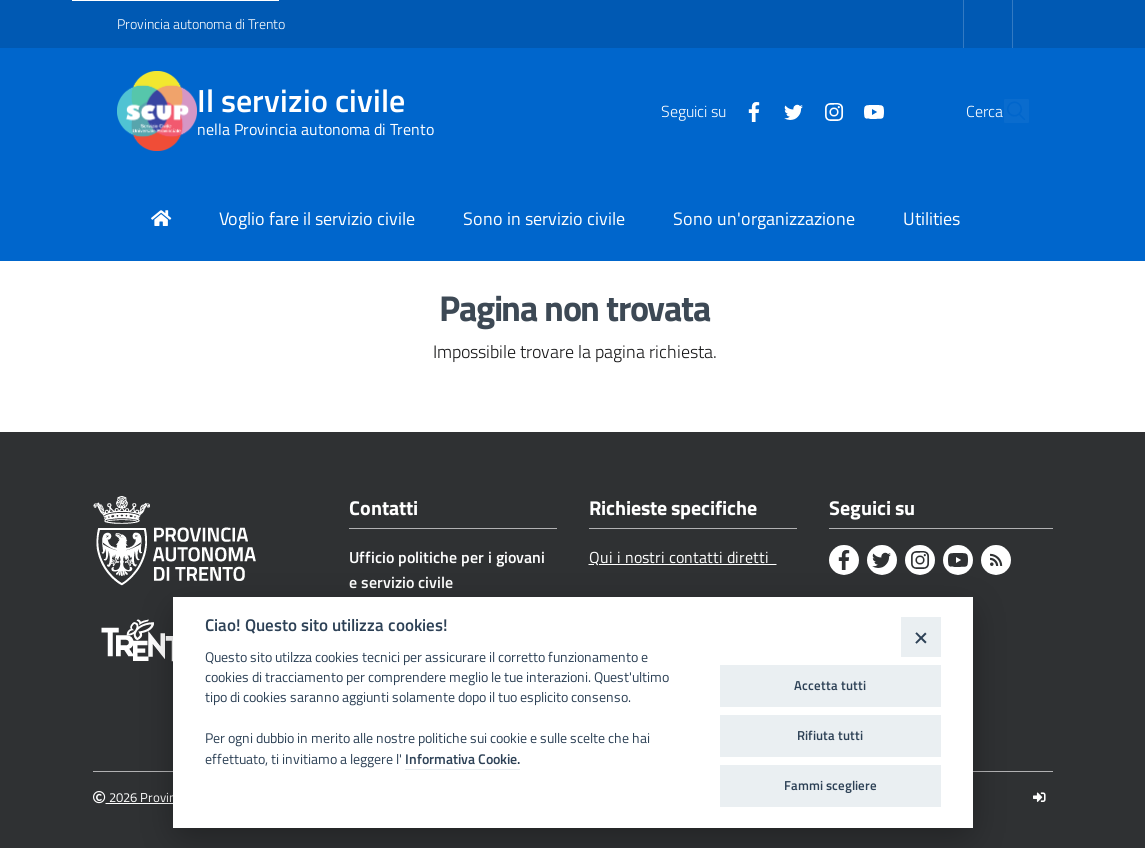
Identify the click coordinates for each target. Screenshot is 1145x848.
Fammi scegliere (830, 785)
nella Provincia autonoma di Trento (315, 129)
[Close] (920, 636)
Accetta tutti (830, 685)
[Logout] (1039, 797)
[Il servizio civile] (157, 111)
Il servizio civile (301, 100)
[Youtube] (828, 110)
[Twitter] (748, 110)
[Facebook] (708, 110)
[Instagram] (788, 110)
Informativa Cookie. (462, 759)
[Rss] (996, 560)
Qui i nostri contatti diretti (683, 557)
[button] (1005, 111)
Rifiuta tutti (830, 735)
